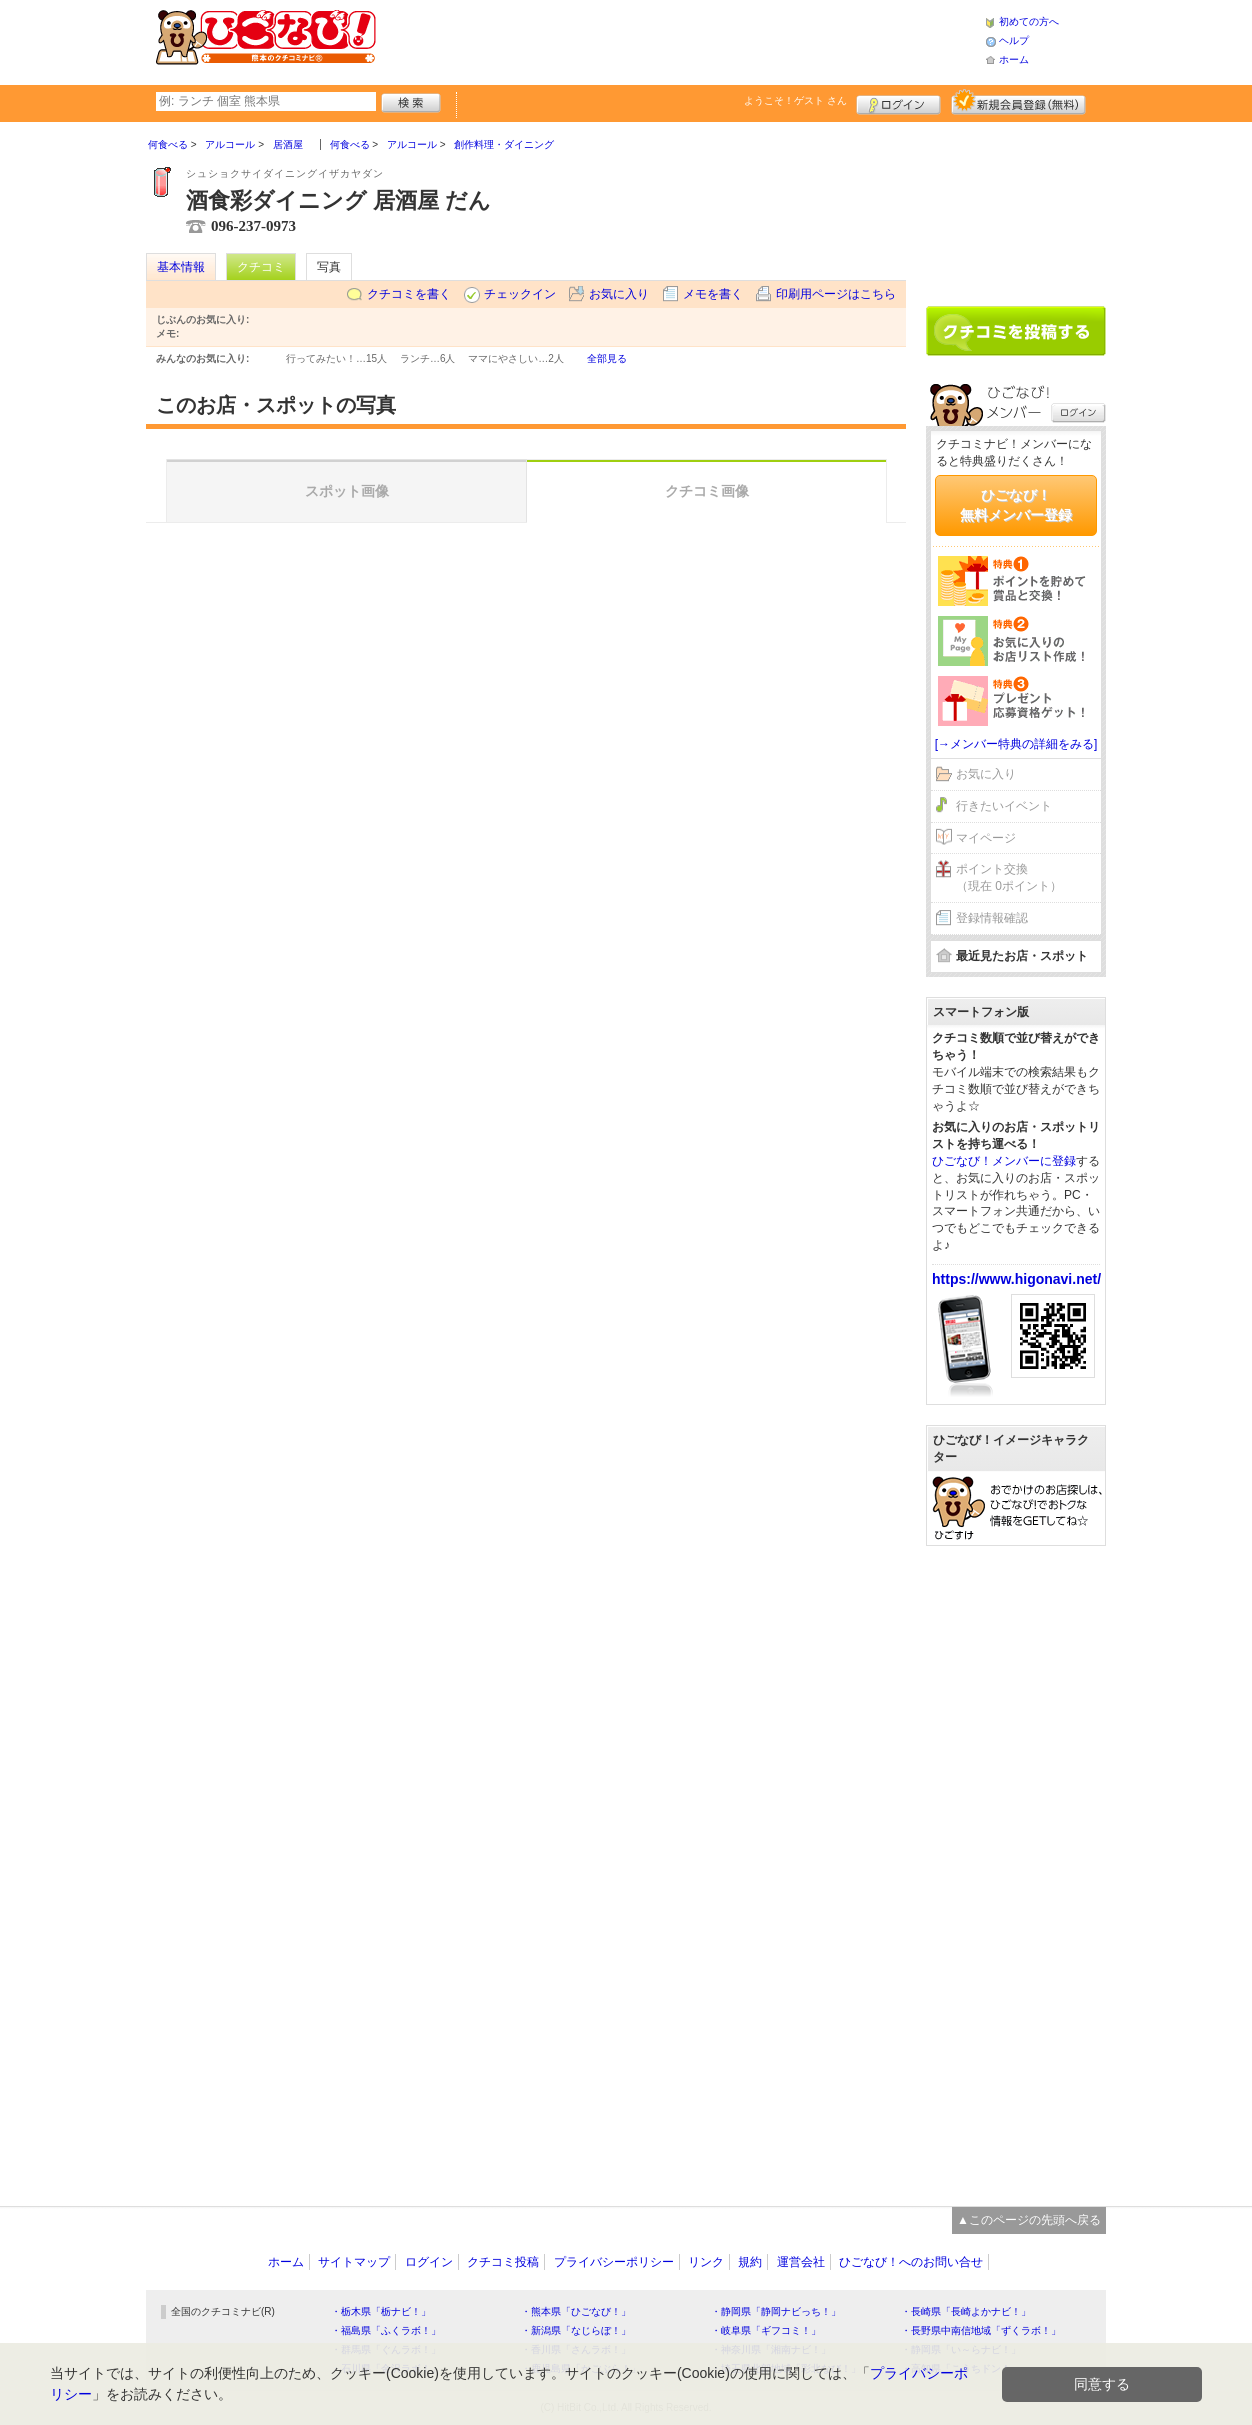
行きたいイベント (1004, 806)
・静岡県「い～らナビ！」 (961, 2349)
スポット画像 (347, 491)
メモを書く (713, 294)
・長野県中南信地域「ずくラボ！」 (981, 2330)
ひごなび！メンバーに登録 (1004, 1161)
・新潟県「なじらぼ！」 (576, 2330)
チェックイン (520, 294)
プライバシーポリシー (614, 2262)
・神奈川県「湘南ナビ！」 (771, 2349)
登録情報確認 (992, 918)
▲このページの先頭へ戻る (1029, 2220)
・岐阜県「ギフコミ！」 (766, 2330)
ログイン (898, 102)
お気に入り (619, 294)
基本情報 (181, 267)
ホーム (1014, 59)
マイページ (986, 838)
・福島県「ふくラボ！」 (386, 2330)
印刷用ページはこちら (836, 294)
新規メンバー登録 (1018, 102)
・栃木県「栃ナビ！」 (381, 2311)
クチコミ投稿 (503, 2262)
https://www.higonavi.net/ (1016, 1279)
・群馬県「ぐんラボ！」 (386, 2349)
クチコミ (261, 267)
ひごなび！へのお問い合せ (911, 2262)
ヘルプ (1014, 40)
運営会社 (801, 2262)
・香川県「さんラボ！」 (576, 2349)
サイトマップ (354, 2262)
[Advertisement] (680, 40)
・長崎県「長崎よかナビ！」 (966, 2311)
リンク (706, 2262)
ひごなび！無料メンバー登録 (1016, 505)
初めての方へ (1029, 21)
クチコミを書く (409, 294)
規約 (750, 2262)
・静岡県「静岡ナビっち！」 (776, 2311)
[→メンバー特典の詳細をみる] (1016, 744)
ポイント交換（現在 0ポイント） (1009, 877)
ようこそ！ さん (795, 100)
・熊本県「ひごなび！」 (576, 2311)
